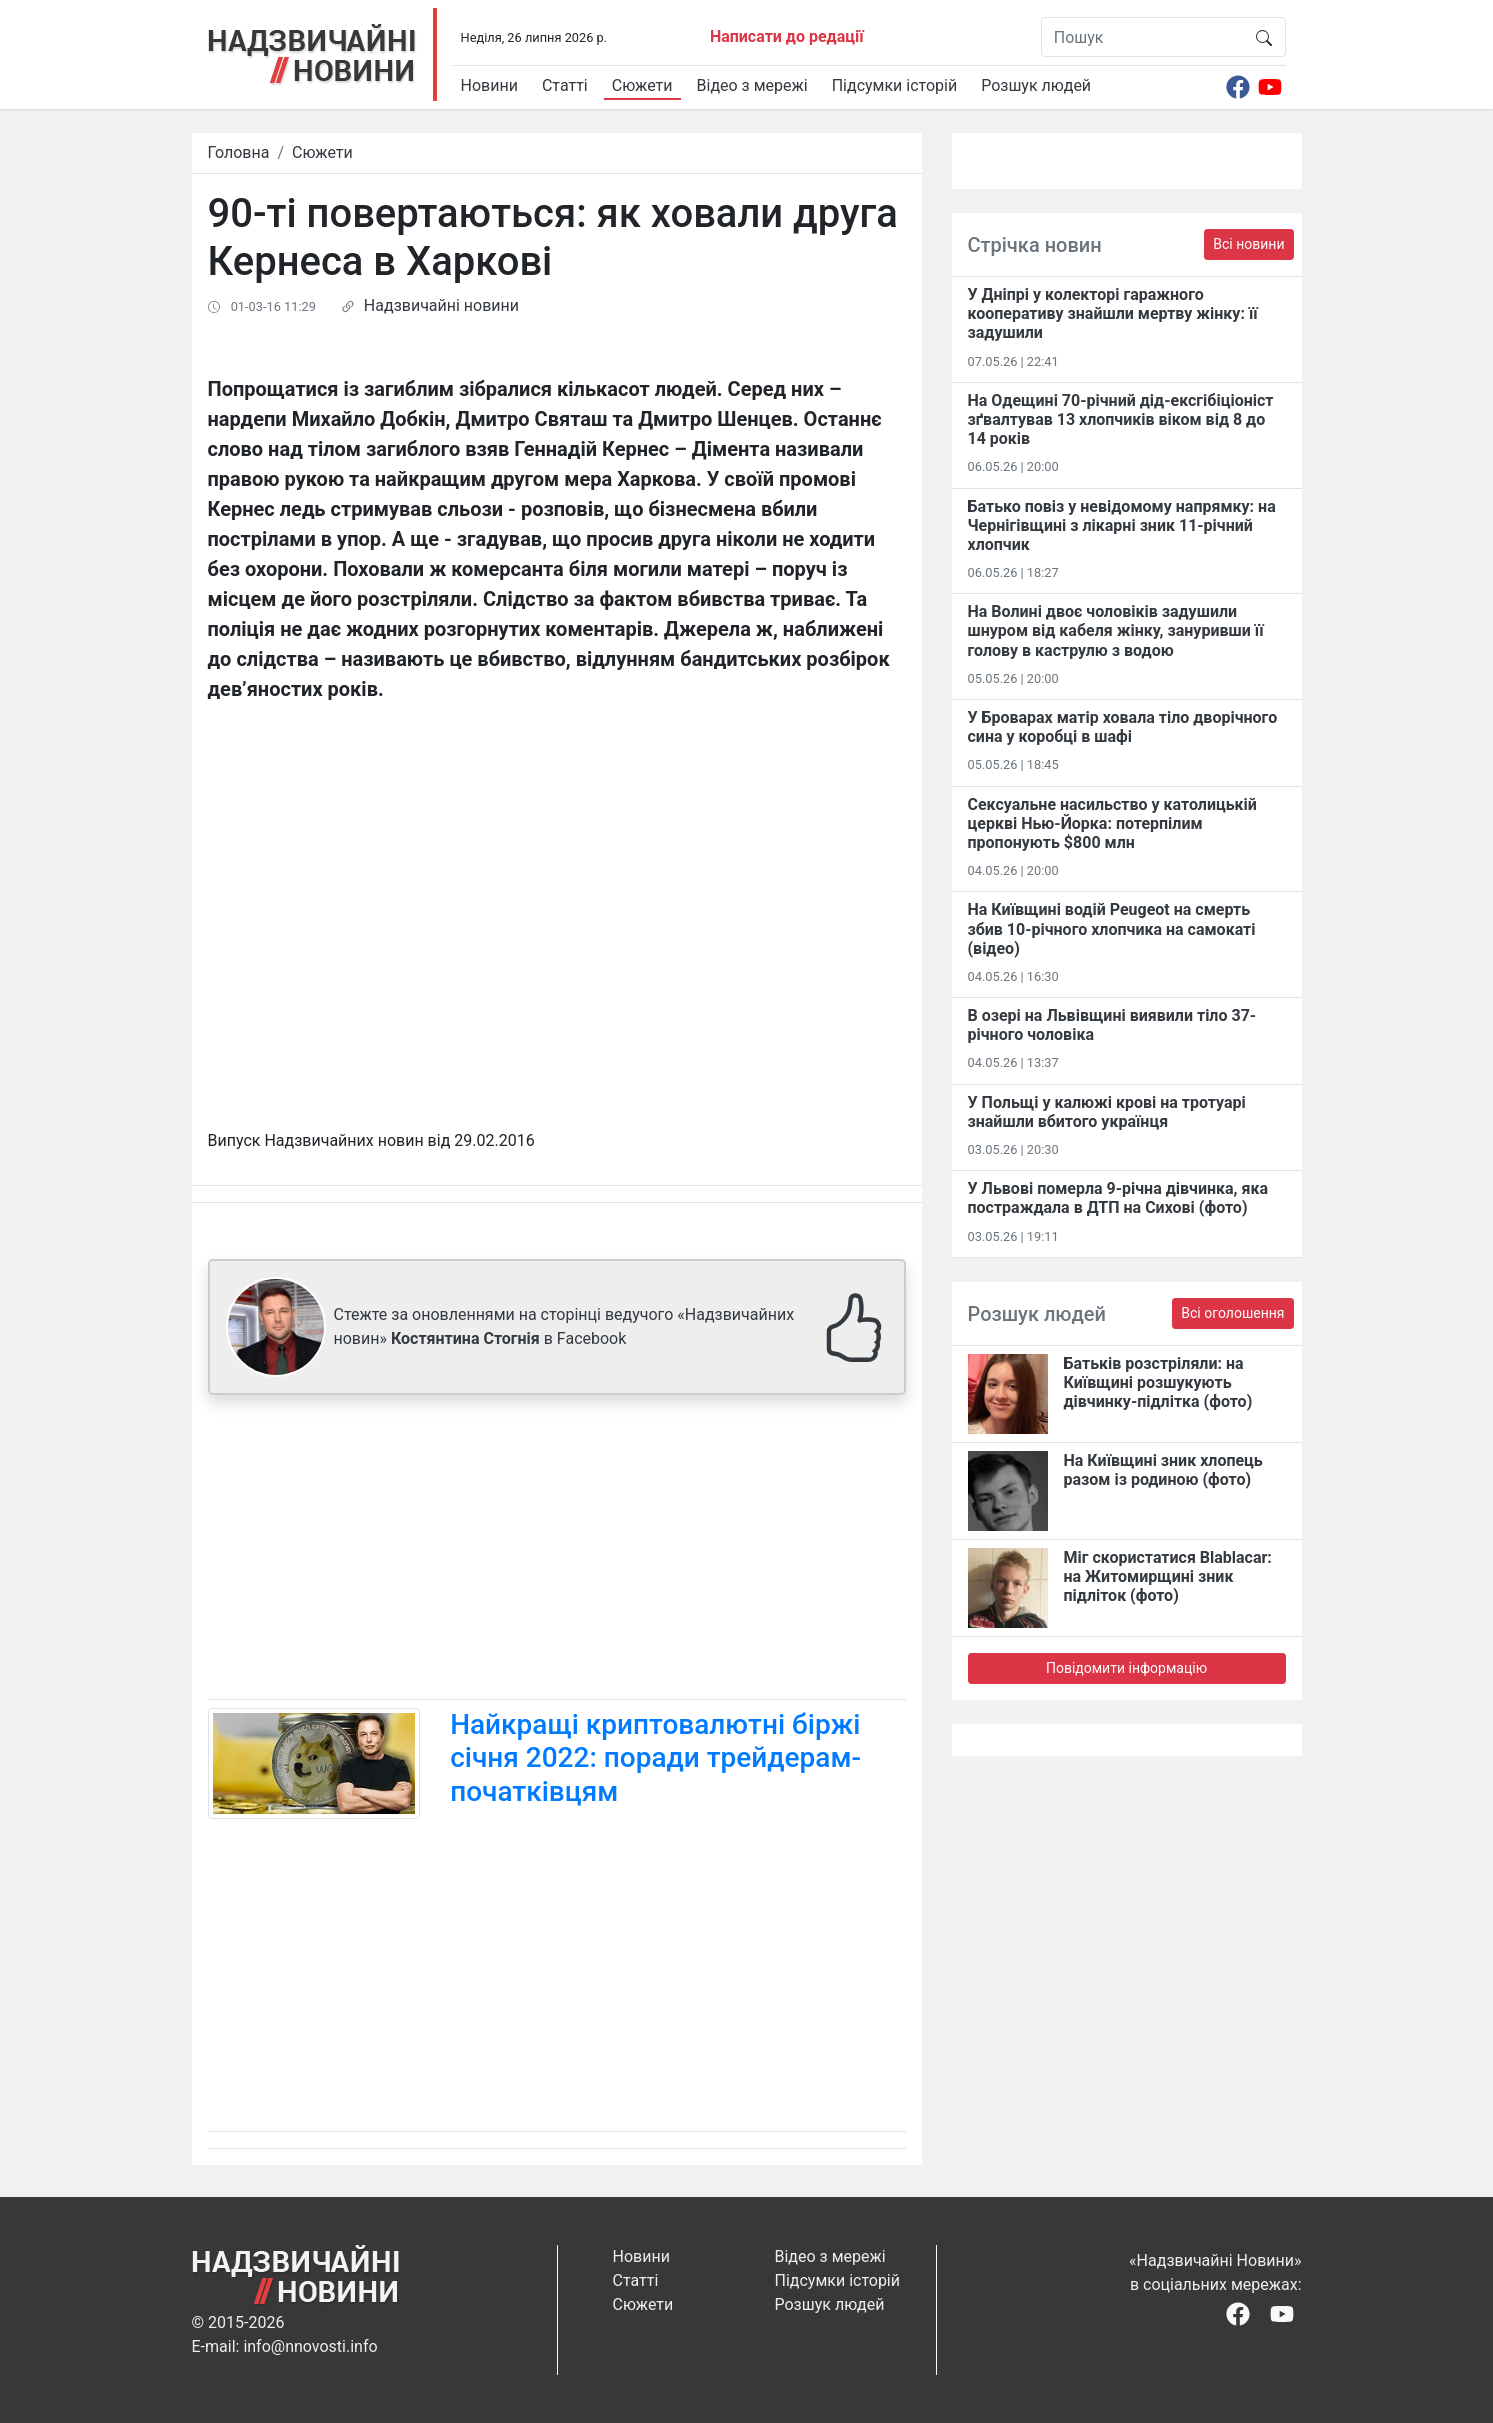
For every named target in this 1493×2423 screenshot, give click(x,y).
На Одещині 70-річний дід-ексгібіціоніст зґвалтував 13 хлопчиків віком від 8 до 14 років (1121, 419)
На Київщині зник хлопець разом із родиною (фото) (1163, 1470)
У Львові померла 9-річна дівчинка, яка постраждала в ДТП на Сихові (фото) (1118, 1198)
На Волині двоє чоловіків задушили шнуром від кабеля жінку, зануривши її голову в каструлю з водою (1116, 630)
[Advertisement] (557, 1551)
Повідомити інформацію (1126, 1668)
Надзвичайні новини (441, 305)
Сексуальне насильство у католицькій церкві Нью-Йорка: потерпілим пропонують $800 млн (1112, 823)
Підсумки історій (895, 85)
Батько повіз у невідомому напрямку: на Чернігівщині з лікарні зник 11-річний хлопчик (1122, 525)
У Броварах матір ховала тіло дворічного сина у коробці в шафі (1123, 727)
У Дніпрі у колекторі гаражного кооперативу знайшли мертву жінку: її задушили (1113, 313)
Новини (489, 85)
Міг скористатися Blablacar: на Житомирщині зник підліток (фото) (1168, 1576)
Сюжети (642, 85)
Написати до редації (787, 36)
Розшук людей (1036, 85)
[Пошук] (1142, 37)
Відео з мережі (752, 85)
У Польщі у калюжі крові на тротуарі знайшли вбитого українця (1107, 1112)
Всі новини (1248, 244)
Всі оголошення (1232, 1313)
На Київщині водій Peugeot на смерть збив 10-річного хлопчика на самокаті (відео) (1112, 928)
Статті (565, 85)
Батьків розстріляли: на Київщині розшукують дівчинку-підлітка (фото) (1158, 1382)
